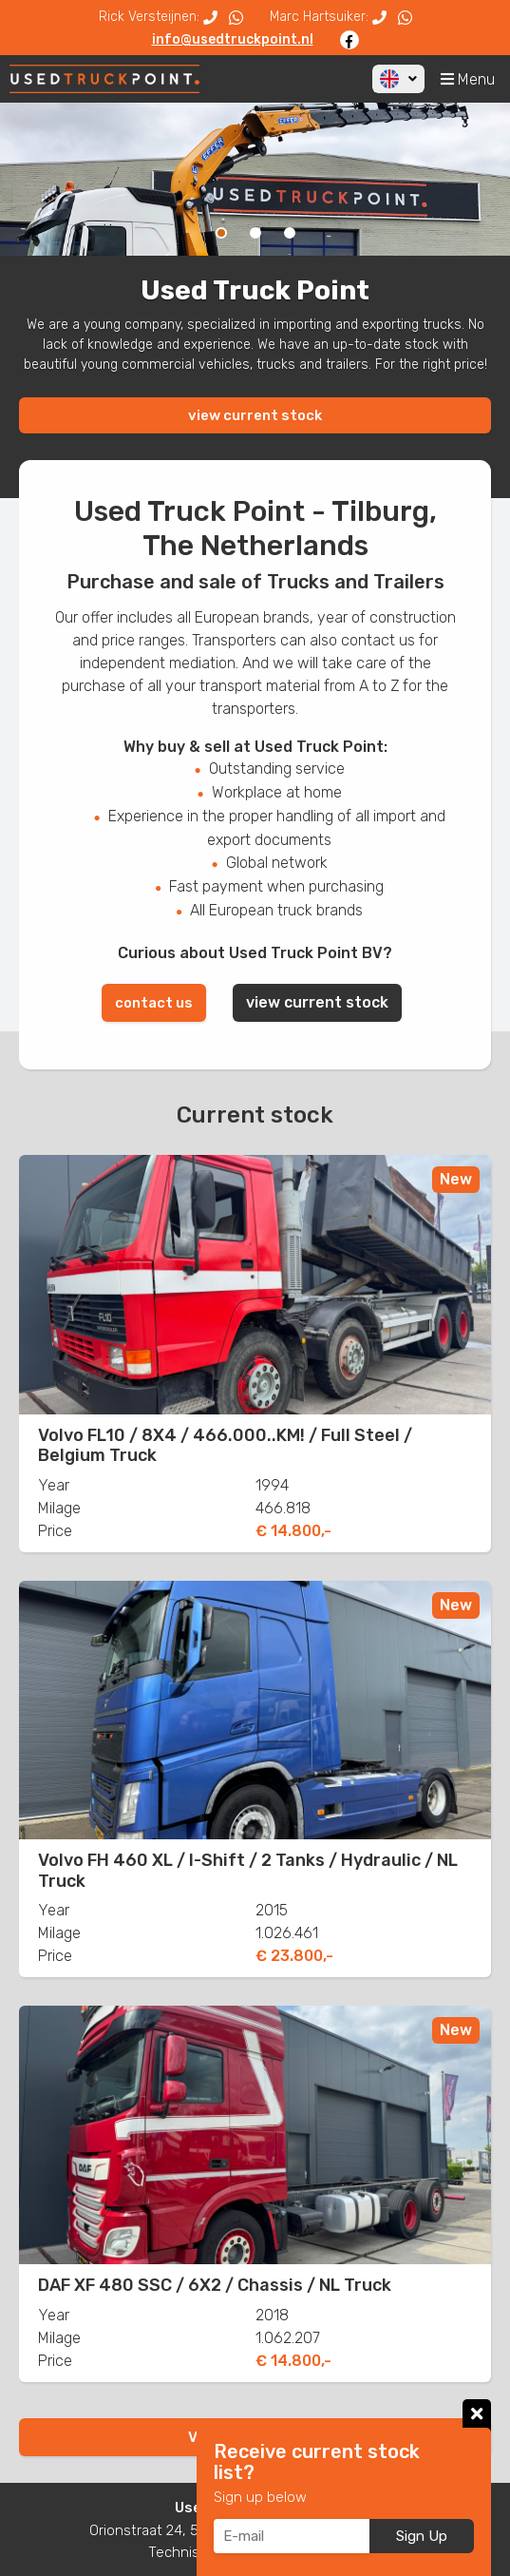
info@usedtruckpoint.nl (232, 39)
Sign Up (421, 2536)
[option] (255, 179)
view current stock (255, 415)
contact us (154, 1002)
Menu (468, 79)
